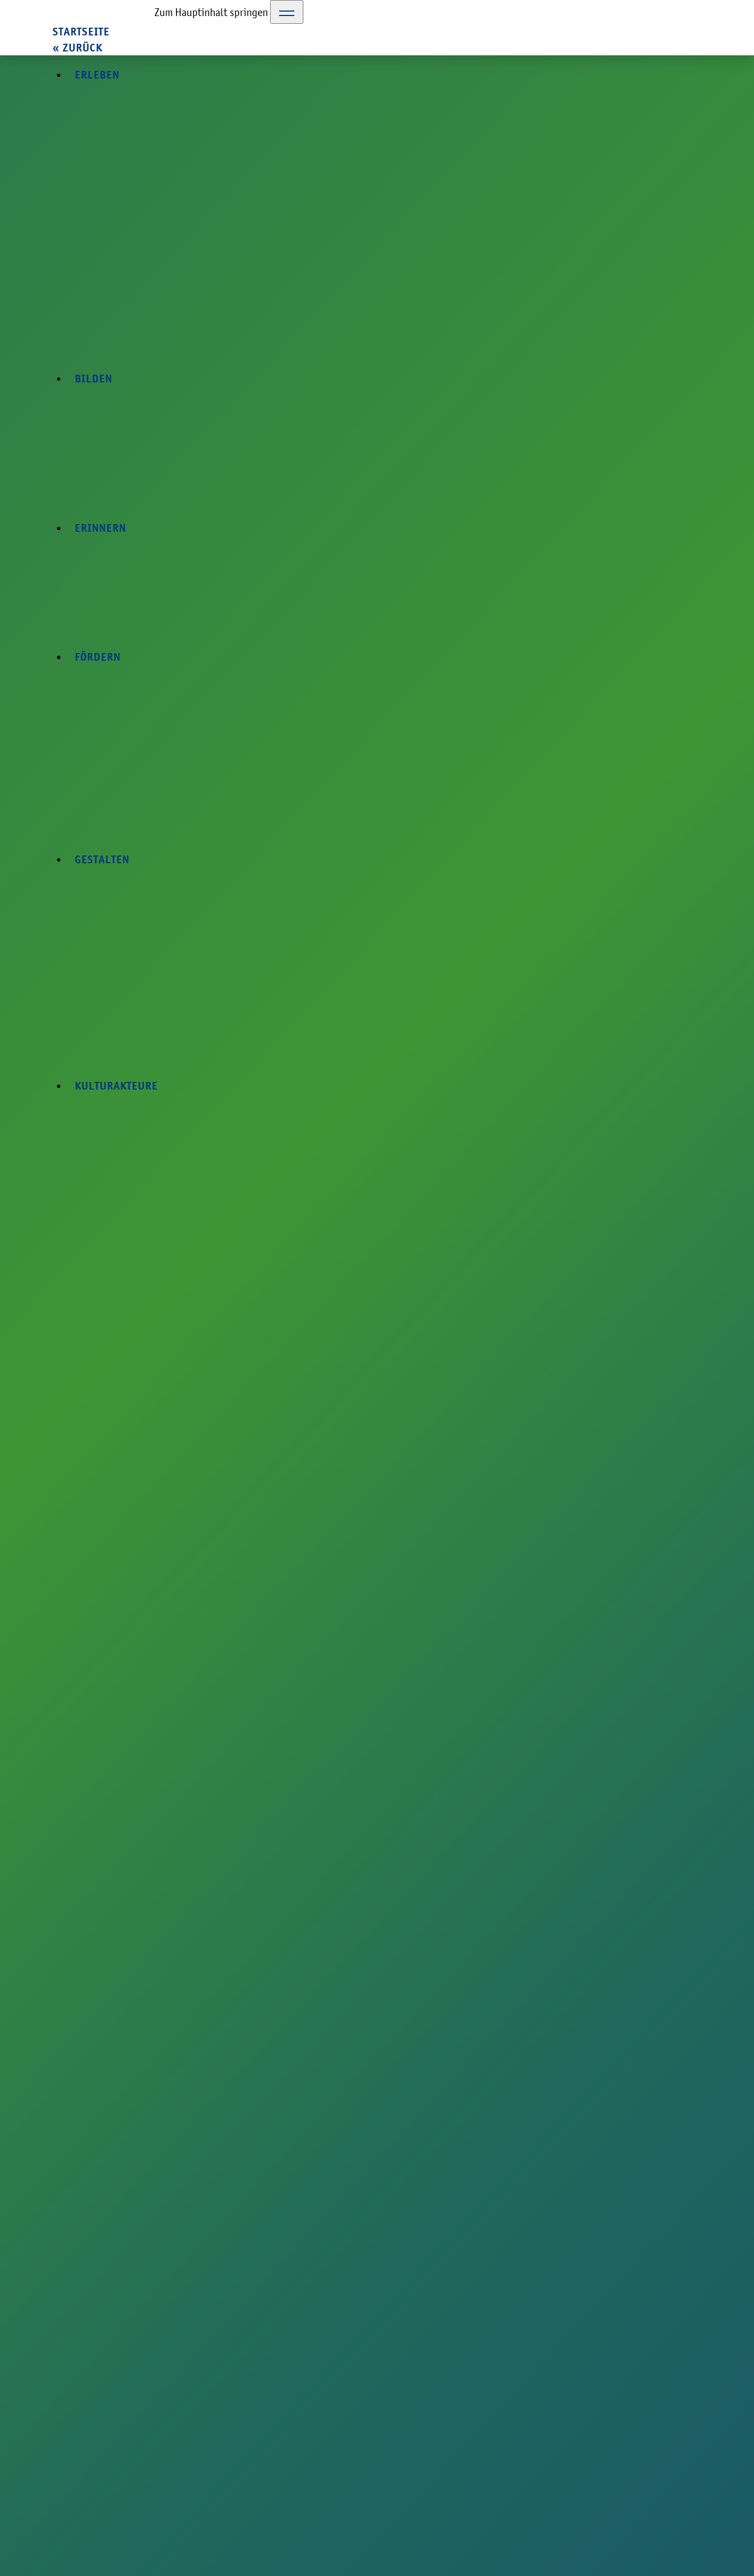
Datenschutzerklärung (670, 2505)
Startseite (81, 32)
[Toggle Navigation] (286, 12)
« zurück (77, 48)
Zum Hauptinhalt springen (211, 12)
